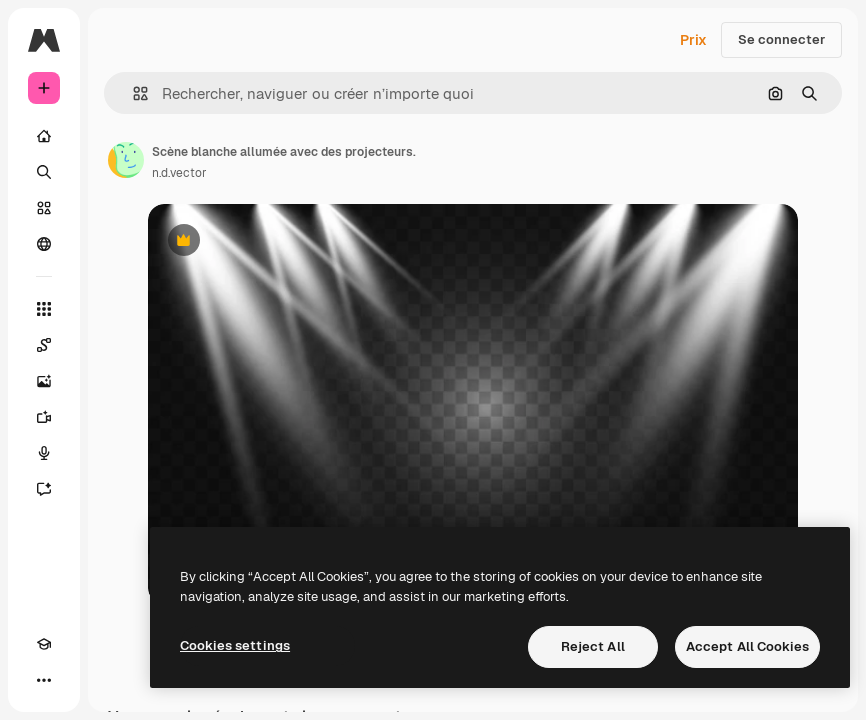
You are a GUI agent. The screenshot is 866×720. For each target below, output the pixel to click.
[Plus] (44, 680)
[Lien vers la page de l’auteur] (126, 160)
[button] (132, 93)
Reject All (593, 646)
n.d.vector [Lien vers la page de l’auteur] (179, 173)
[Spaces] (44, 345)
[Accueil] (44, 136)
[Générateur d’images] (44, 381)
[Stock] (44, 208)
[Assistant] (44, 489)
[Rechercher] (44, 172)
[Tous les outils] (44, 309)
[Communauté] (44, 244)
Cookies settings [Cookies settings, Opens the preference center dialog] (235, 645)
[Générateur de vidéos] (44, 417)
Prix (693, 40)
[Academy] (44, 644)
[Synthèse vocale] (44, 453)
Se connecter (781, 39)
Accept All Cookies (747, 646)
